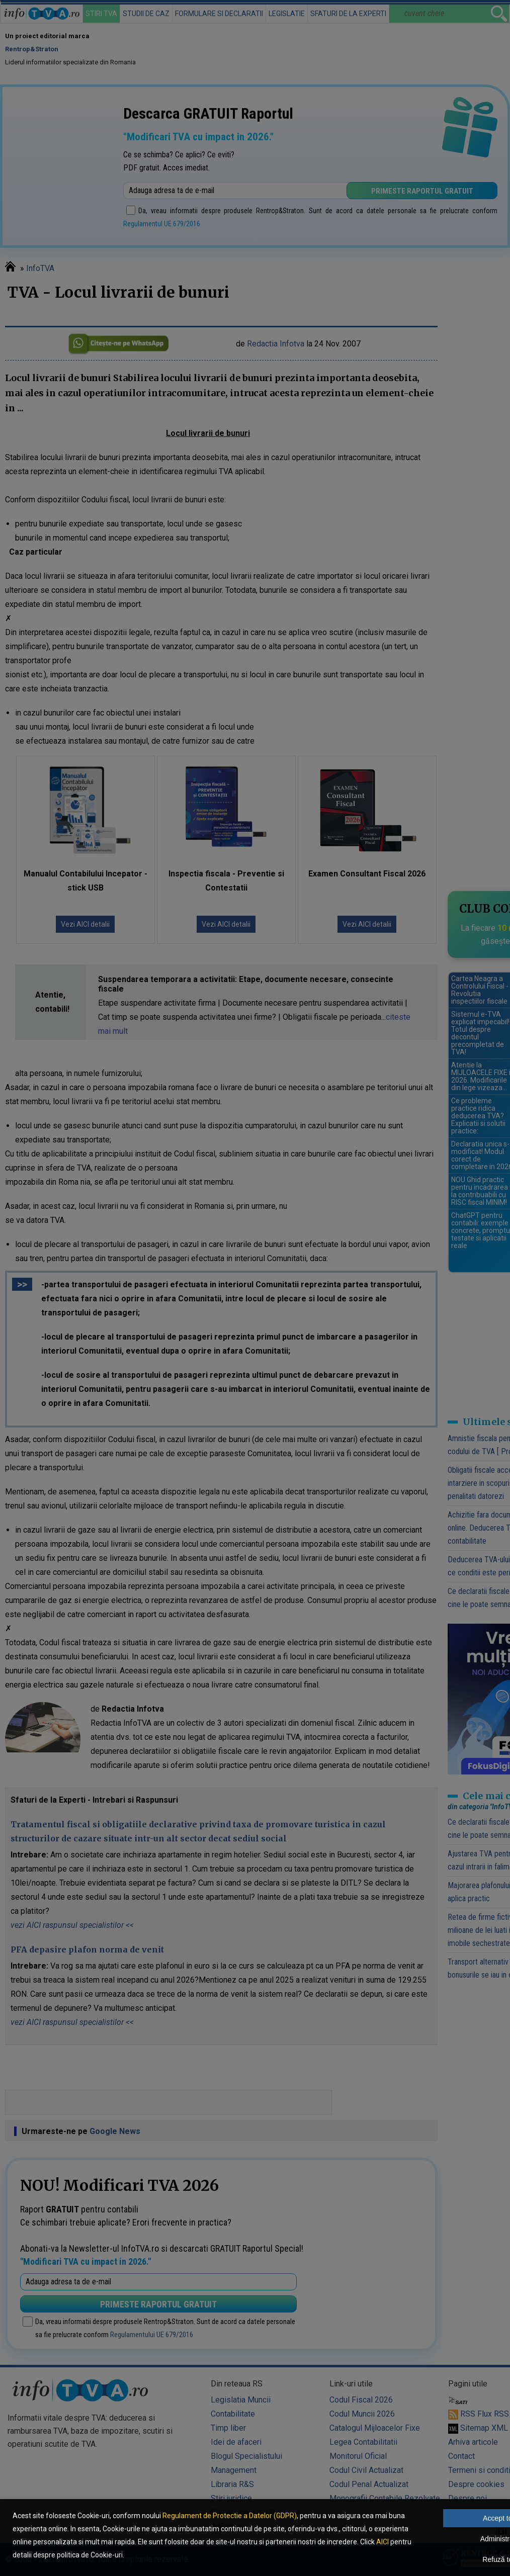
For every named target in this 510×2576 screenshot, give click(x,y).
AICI (382, 2542)
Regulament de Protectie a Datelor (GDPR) (229, 2516)
